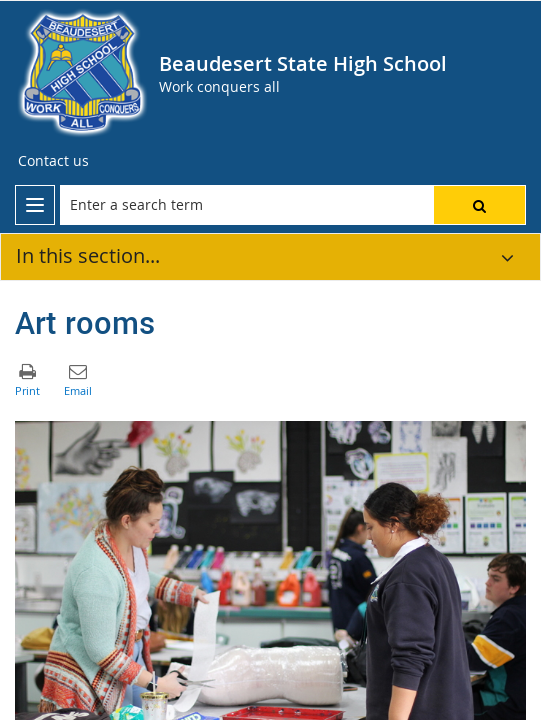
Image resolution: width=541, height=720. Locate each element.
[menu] (35, 205)
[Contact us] (53, 161)
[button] (479, 205)
